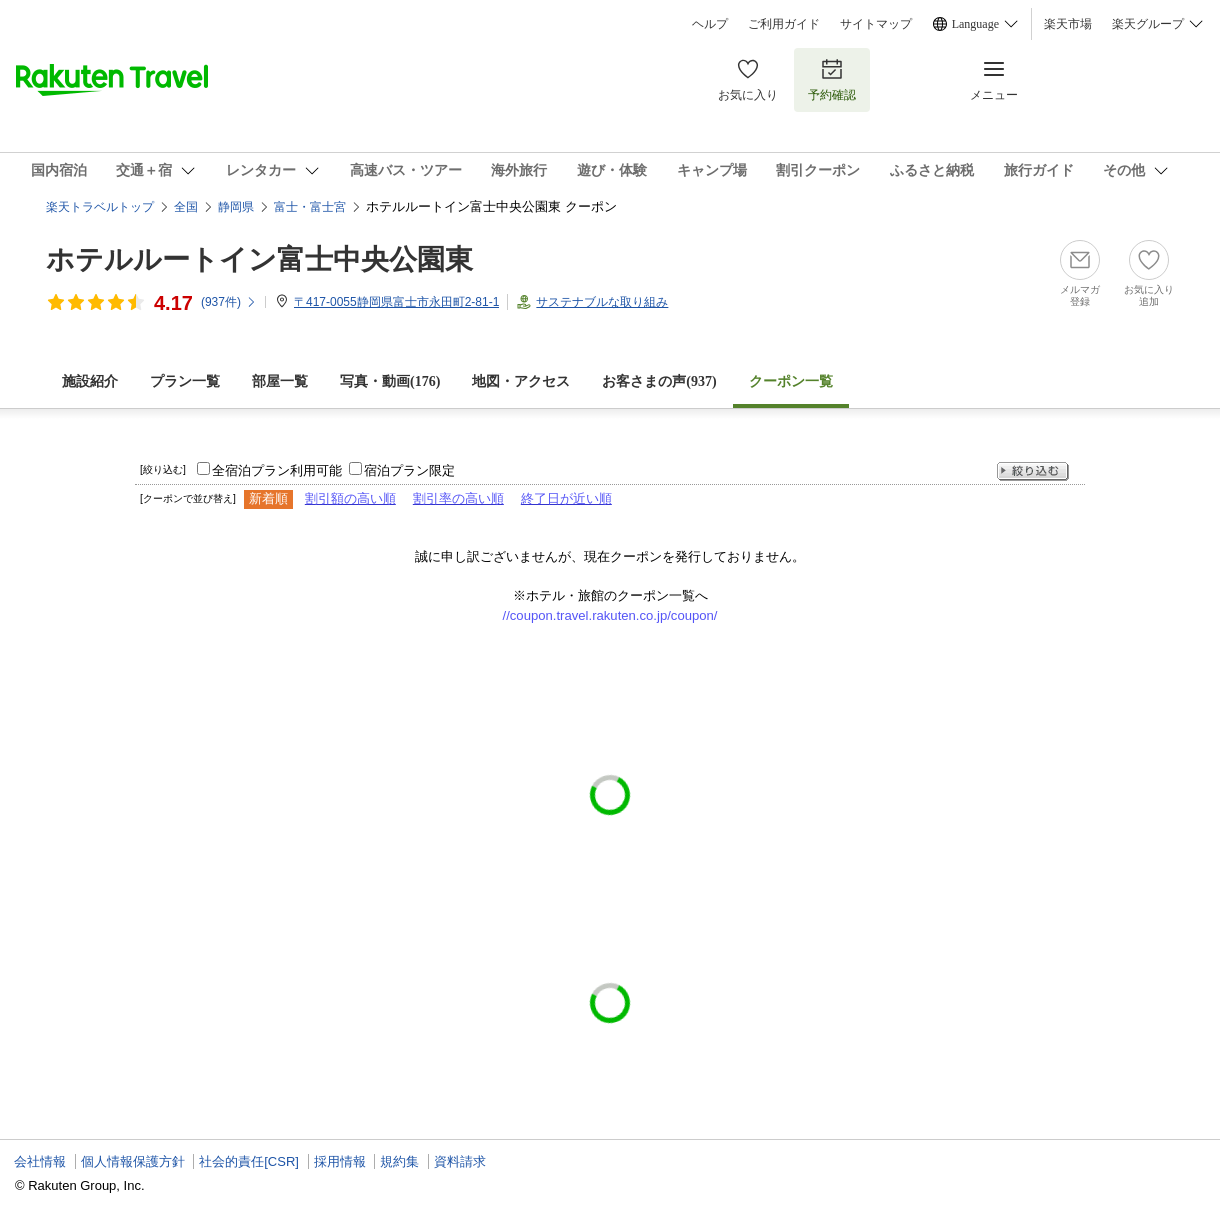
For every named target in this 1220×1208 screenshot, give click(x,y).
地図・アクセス (521, 381)
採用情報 (340, 1161)
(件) (229, 302)
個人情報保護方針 (133, 1161)
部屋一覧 (280, 381)
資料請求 (460, 1161)
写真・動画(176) (390, 381)
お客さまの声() (659, 381)
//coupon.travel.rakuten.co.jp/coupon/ (610, 615)
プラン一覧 (185, 381)
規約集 (399, 1161)
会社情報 (40, 1161)
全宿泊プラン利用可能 (277, 470)
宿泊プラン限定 (409, 470)
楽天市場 (1068, 24)
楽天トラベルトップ (100, 207)
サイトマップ (876, 24)
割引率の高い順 (458, 498)
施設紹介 (90, 381)
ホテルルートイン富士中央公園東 (259, 259)
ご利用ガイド (784, 24)
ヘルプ (710, 24)
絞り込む (1033, 471)
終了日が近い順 (566, 498)
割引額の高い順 (350, 498)
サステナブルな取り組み (602, 302)
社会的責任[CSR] (249, 1161)
